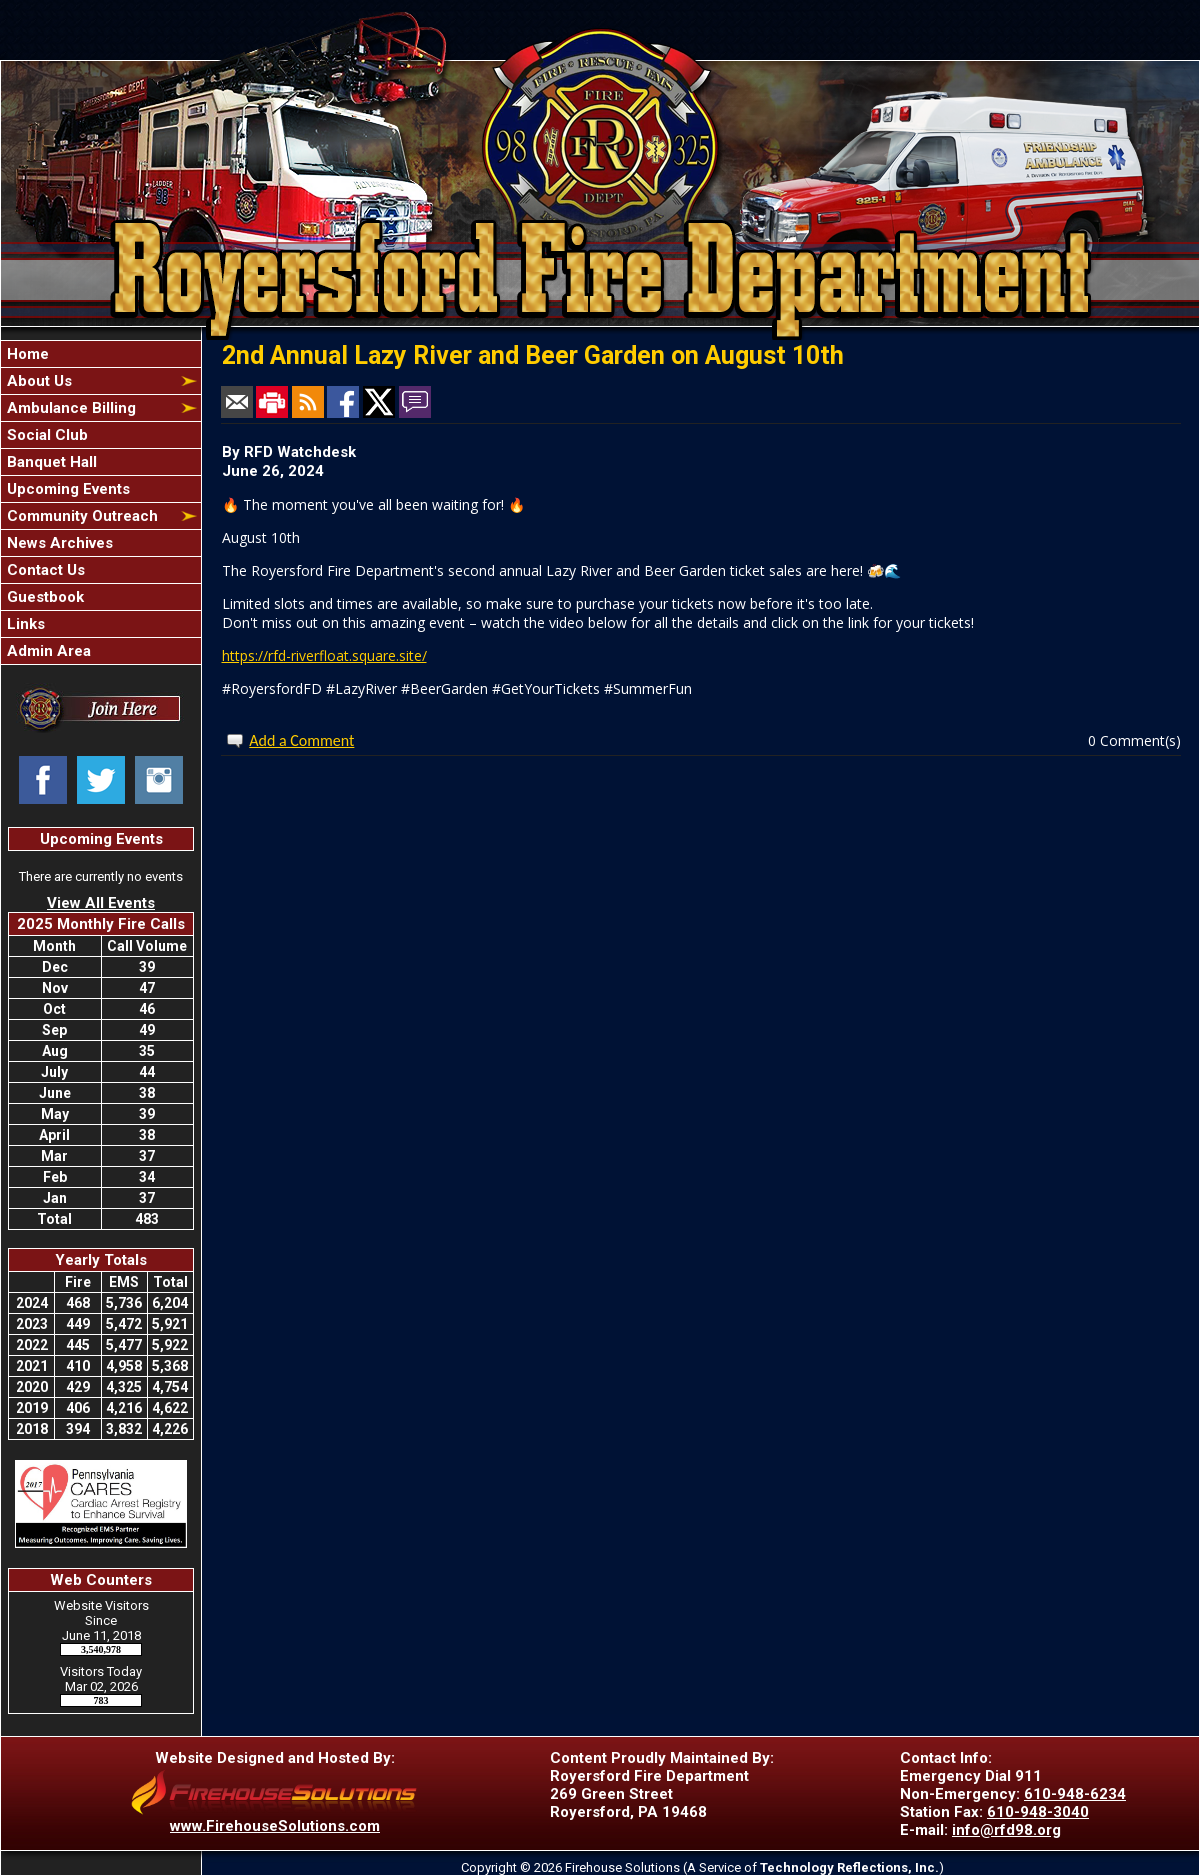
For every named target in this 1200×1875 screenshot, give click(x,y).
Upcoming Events (66, 489)
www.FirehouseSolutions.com (275, 1826)
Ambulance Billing (69, 408)
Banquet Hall (50, 462)
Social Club (45, 435)
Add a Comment (301, 740)
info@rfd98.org (1006, 1830)
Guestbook (43, 597)
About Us (37, 381)
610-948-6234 (1075, 1794)
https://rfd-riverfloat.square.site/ (324, 655)
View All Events (101, 903)
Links (24, 624)
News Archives (58, 543)
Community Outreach (80, 516)
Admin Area (47, 651)
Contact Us (44, 570)
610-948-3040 (1038, 1812)
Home (26, 354)
